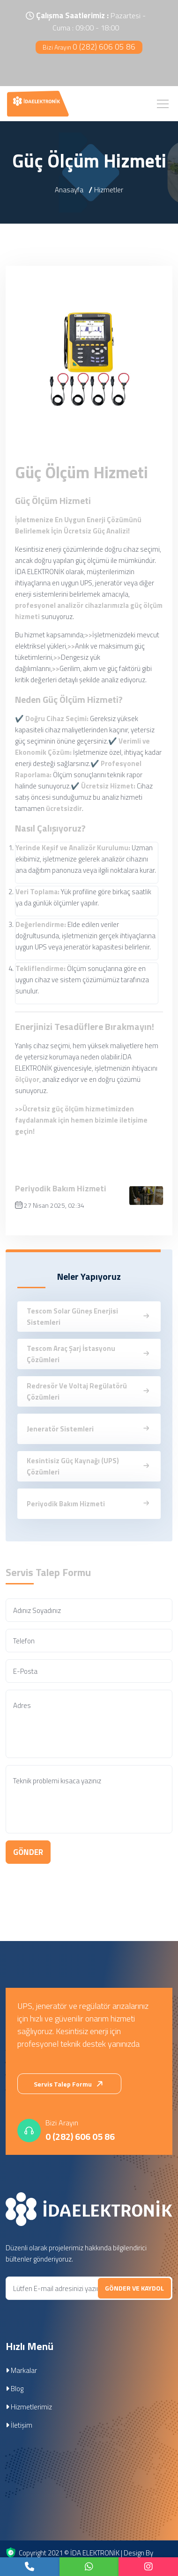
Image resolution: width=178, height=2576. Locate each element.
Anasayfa (69, 189)
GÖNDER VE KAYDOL (134, 2288)
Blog (14, 2388)
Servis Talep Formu (70, 2084)
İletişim (19, 2425)
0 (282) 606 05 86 (89, 47)
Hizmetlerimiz (29, 2406)
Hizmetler (108, 189)
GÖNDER (28, 1852)
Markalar (21, 2370)
